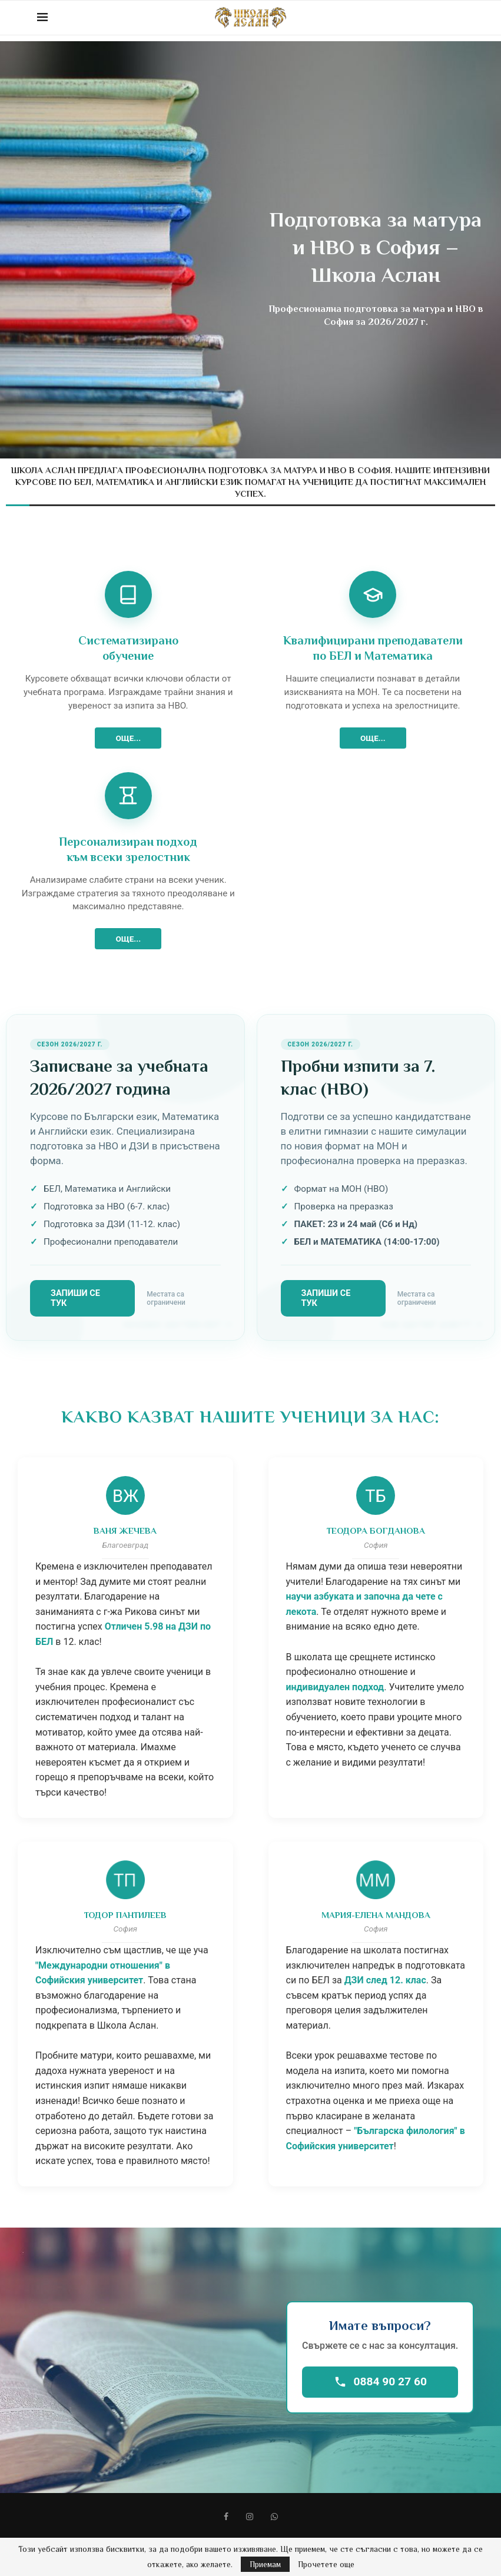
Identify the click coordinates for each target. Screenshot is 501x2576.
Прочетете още (326, 2564)
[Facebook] (226, 2516)
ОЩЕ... (128, 738)
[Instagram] (249, 2516)
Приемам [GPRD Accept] (265, 2564)
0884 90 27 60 (380, 2381)
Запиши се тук (75, 1298)
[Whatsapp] (274, 2516)
